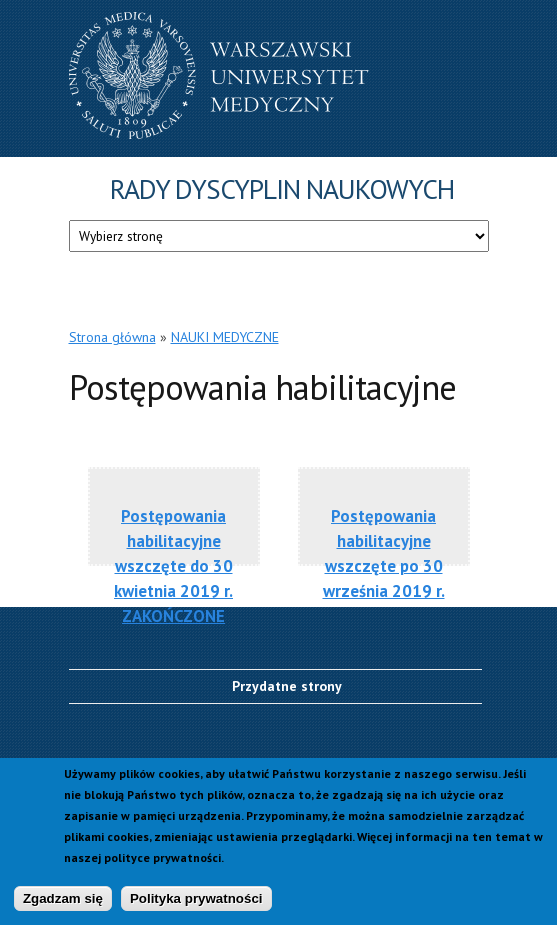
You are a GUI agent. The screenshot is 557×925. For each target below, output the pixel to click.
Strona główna (112, 337)
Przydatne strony (287, 686)
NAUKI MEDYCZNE (225, 337)
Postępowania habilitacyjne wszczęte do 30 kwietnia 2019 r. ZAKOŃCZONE (173, 552)
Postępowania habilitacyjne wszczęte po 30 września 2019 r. (384, 552)
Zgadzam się (63, 903)
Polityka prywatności (196, 903)
